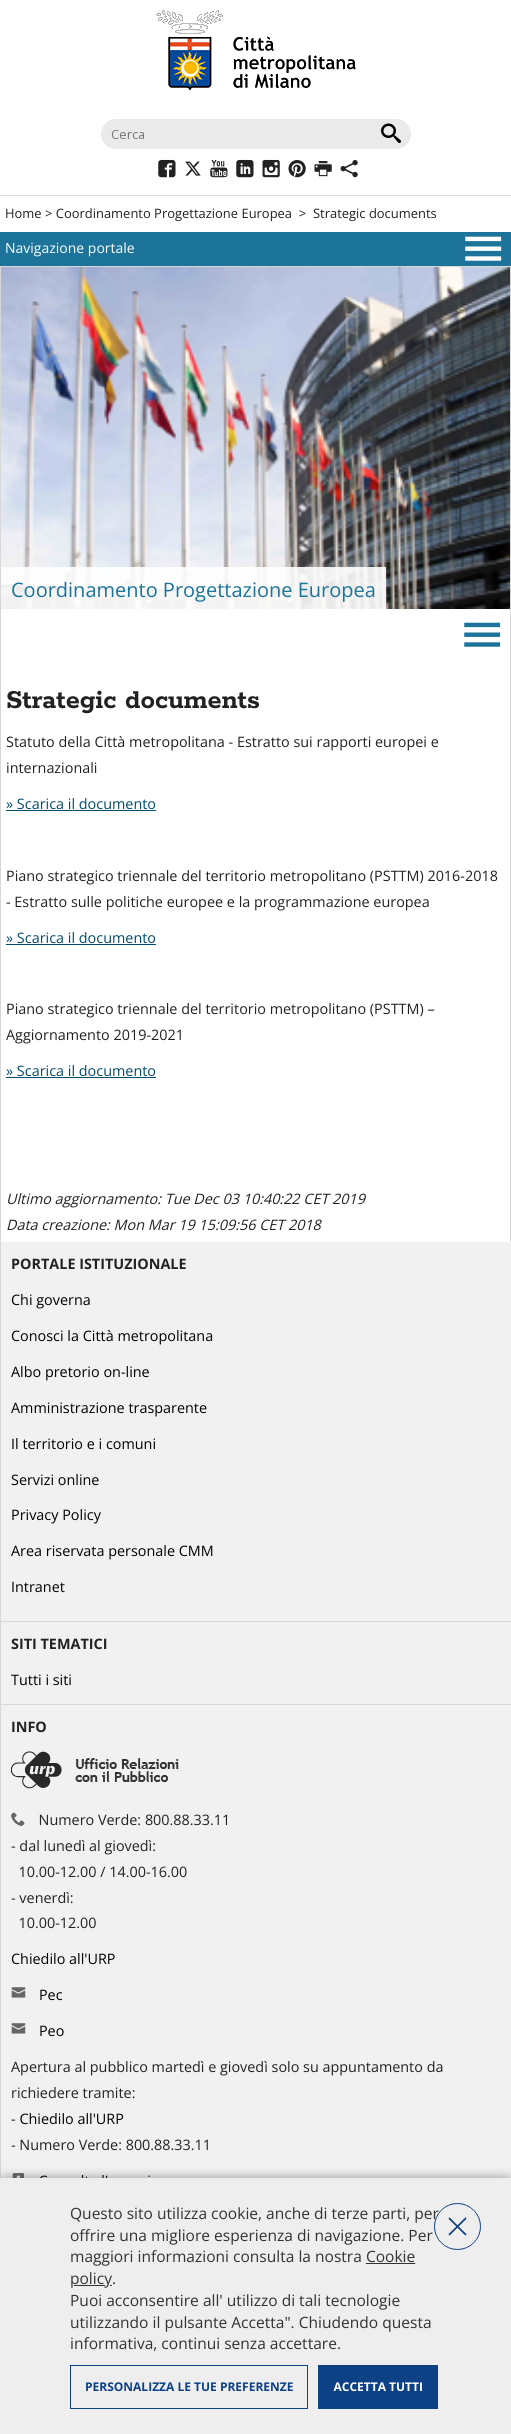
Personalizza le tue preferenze (189, 2386)
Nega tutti (457, 2226)
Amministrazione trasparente (109, 1408)
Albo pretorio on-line (80, 1372)
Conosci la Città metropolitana (112, 1336)
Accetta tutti (377, 2386)
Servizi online (55, 1480)
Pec (51, 1995)
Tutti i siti (41, 1680)
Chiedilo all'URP (65, 1959)
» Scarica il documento (81, 804)
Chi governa (51, 1300)
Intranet (38, 1587)
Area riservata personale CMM (112, 1551)
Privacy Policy (56, 1515)
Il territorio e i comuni (83, 1444)
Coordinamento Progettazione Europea (174, 213)
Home (23, 213)
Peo (51, 2031)
